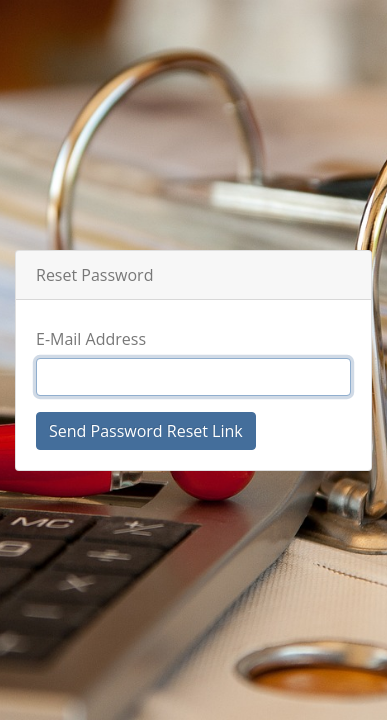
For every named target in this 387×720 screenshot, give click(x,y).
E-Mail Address (91, 339)
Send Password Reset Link (146, 431)
